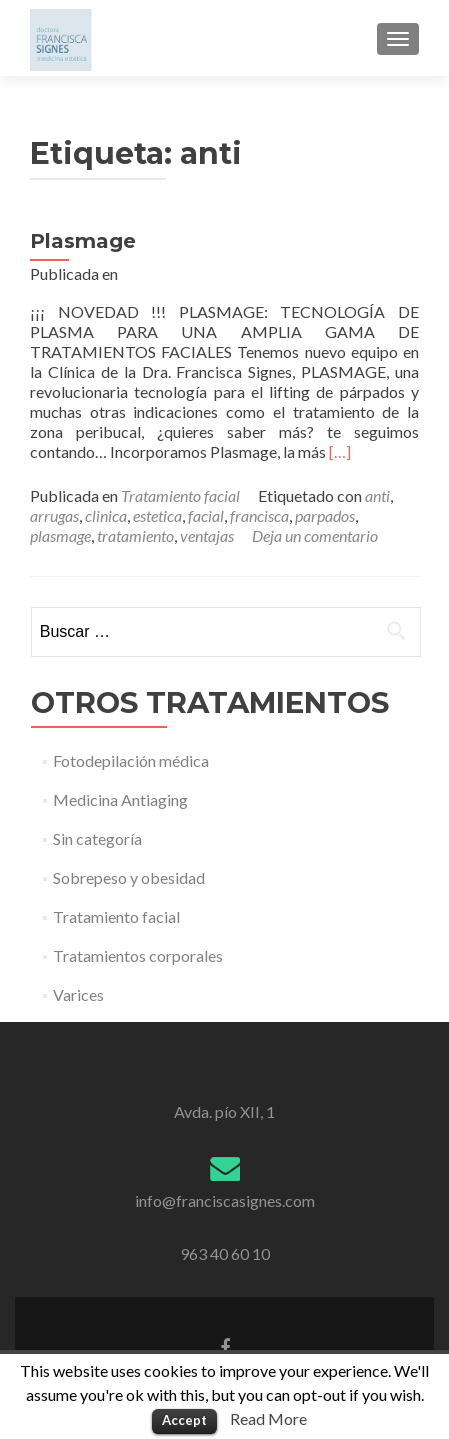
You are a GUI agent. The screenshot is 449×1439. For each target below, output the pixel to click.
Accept (184, 1420)
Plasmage (83, 241)
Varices (78, 994)
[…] (340, 451)
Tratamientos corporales (138, 955)
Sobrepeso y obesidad (129, 877)
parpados (325, 515)
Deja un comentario (315, 535)
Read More (268, 1418)
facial (206, 515)
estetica (157, 515)
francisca (259, 515)
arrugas (54, 515)
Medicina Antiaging (120, 799)
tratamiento (135, 535)
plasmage (60, 535)
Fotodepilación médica (131, 760)
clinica (106, 515)
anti (377, 495)
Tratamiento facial (180, 495)
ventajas (207, 535)
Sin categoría (97, 838)
